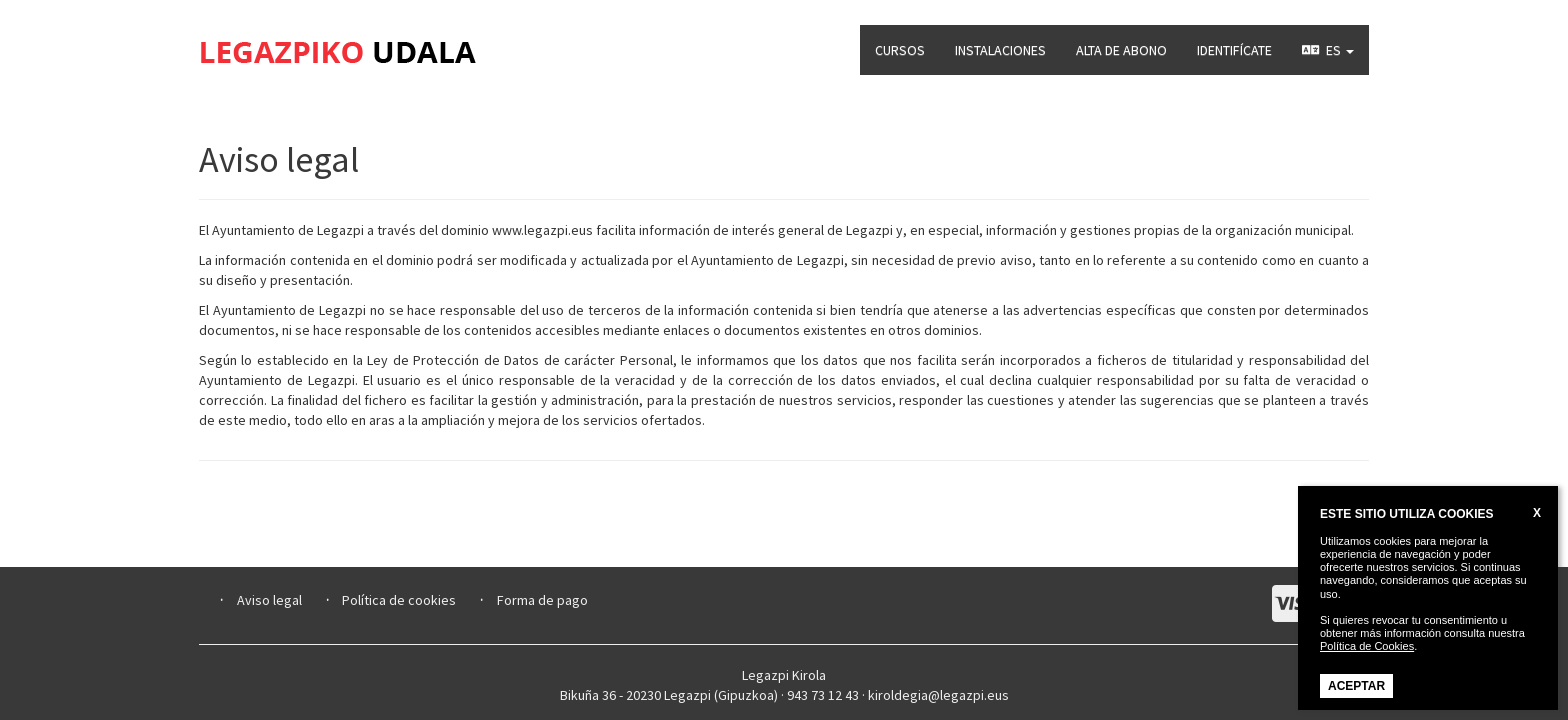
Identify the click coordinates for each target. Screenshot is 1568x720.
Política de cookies (399, 600)
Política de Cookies (1367, 646)
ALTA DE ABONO (1121, 50)
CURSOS (900, 50)
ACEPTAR (1356, 686)
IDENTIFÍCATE (1234, 50)
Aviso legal (269, 600)
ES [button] (1328, 50)
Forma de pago (542, 600)
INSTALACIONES (1000, 50)
